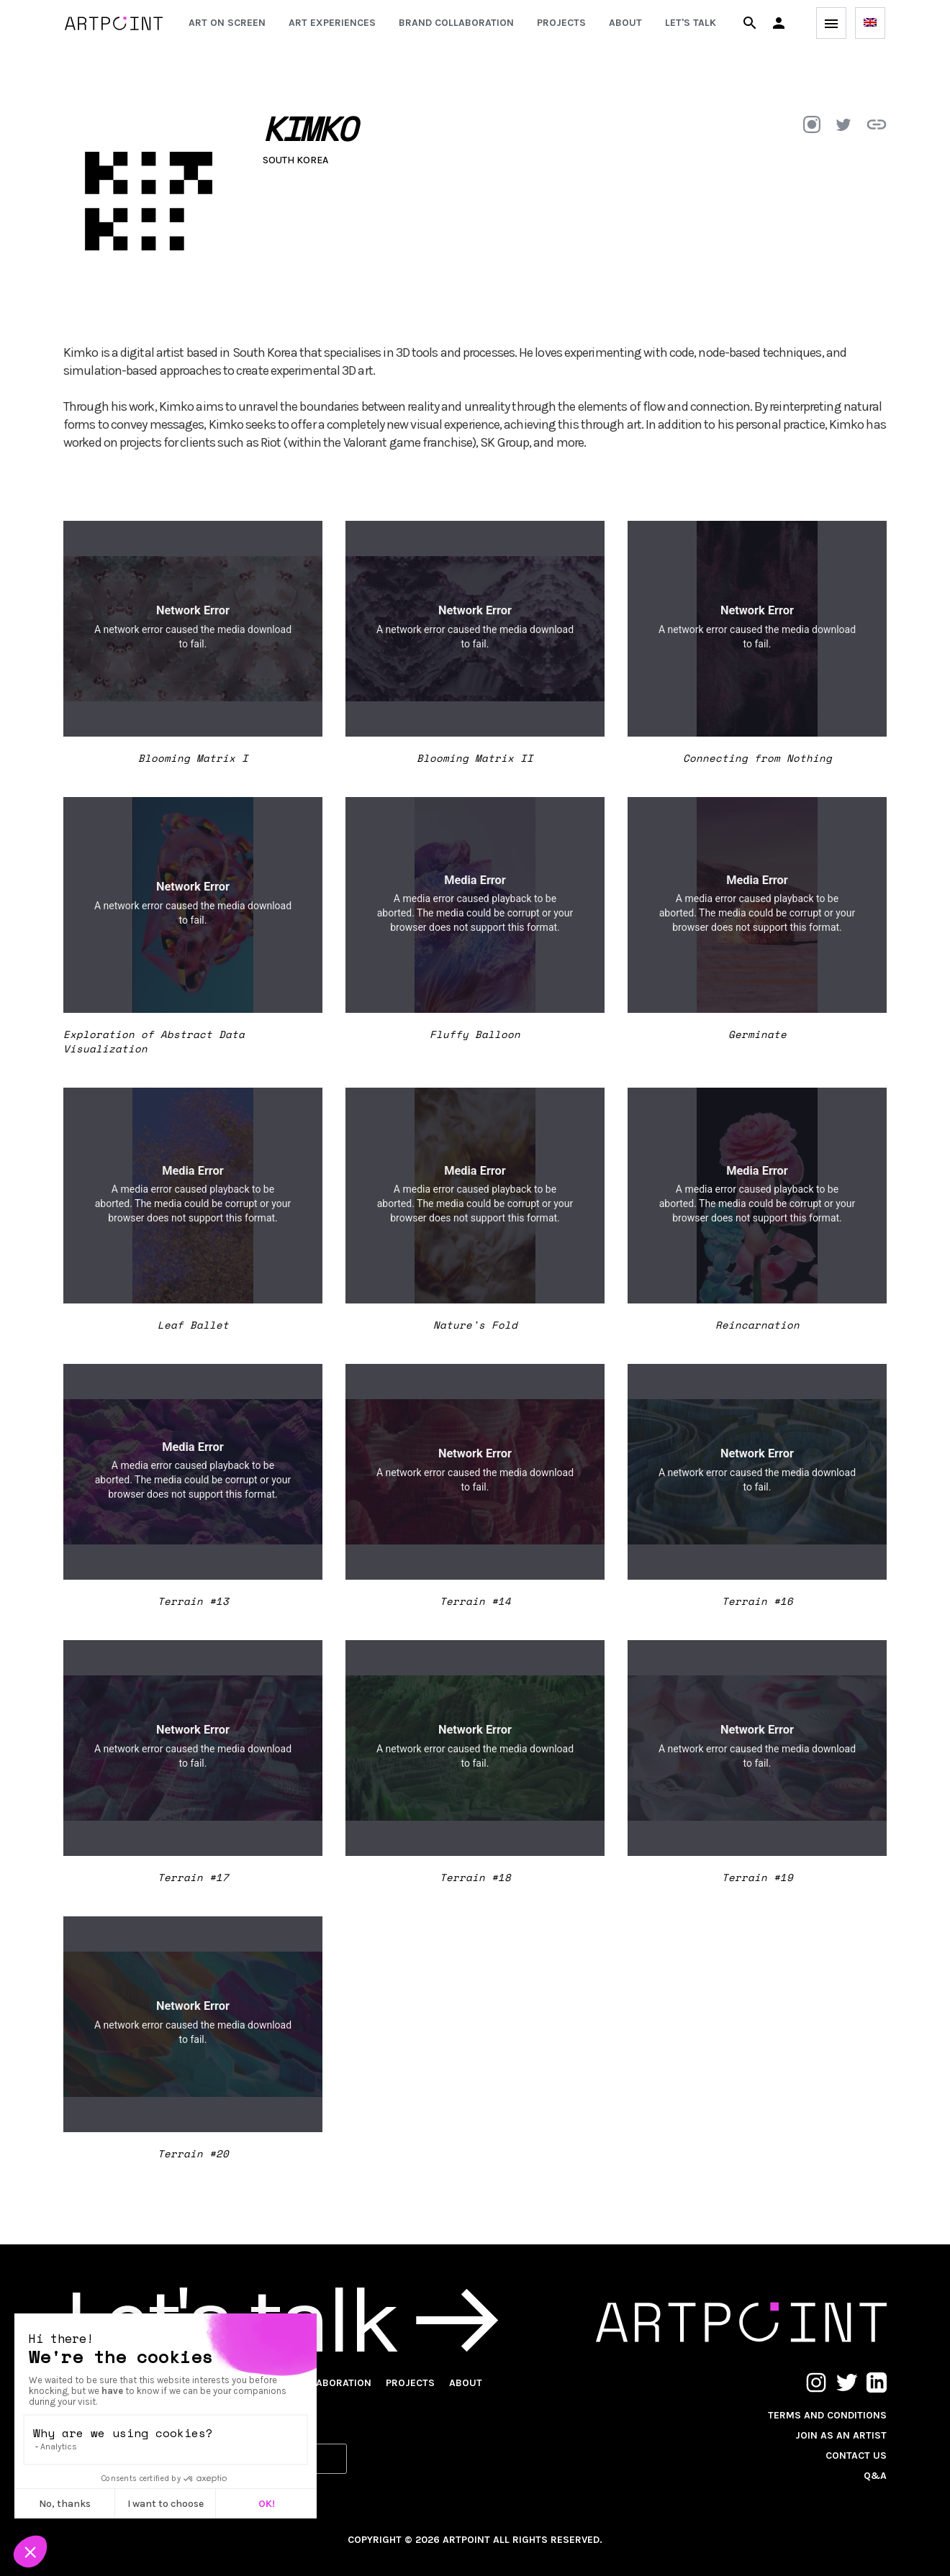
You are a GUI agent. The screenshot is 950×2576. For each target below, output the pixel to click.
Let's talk (690, 23)
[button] (778, 23)
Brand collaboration (456, 23)
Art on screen (227, 23)
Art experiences (332, 23)
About (625, 23)
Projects (561, 23)
